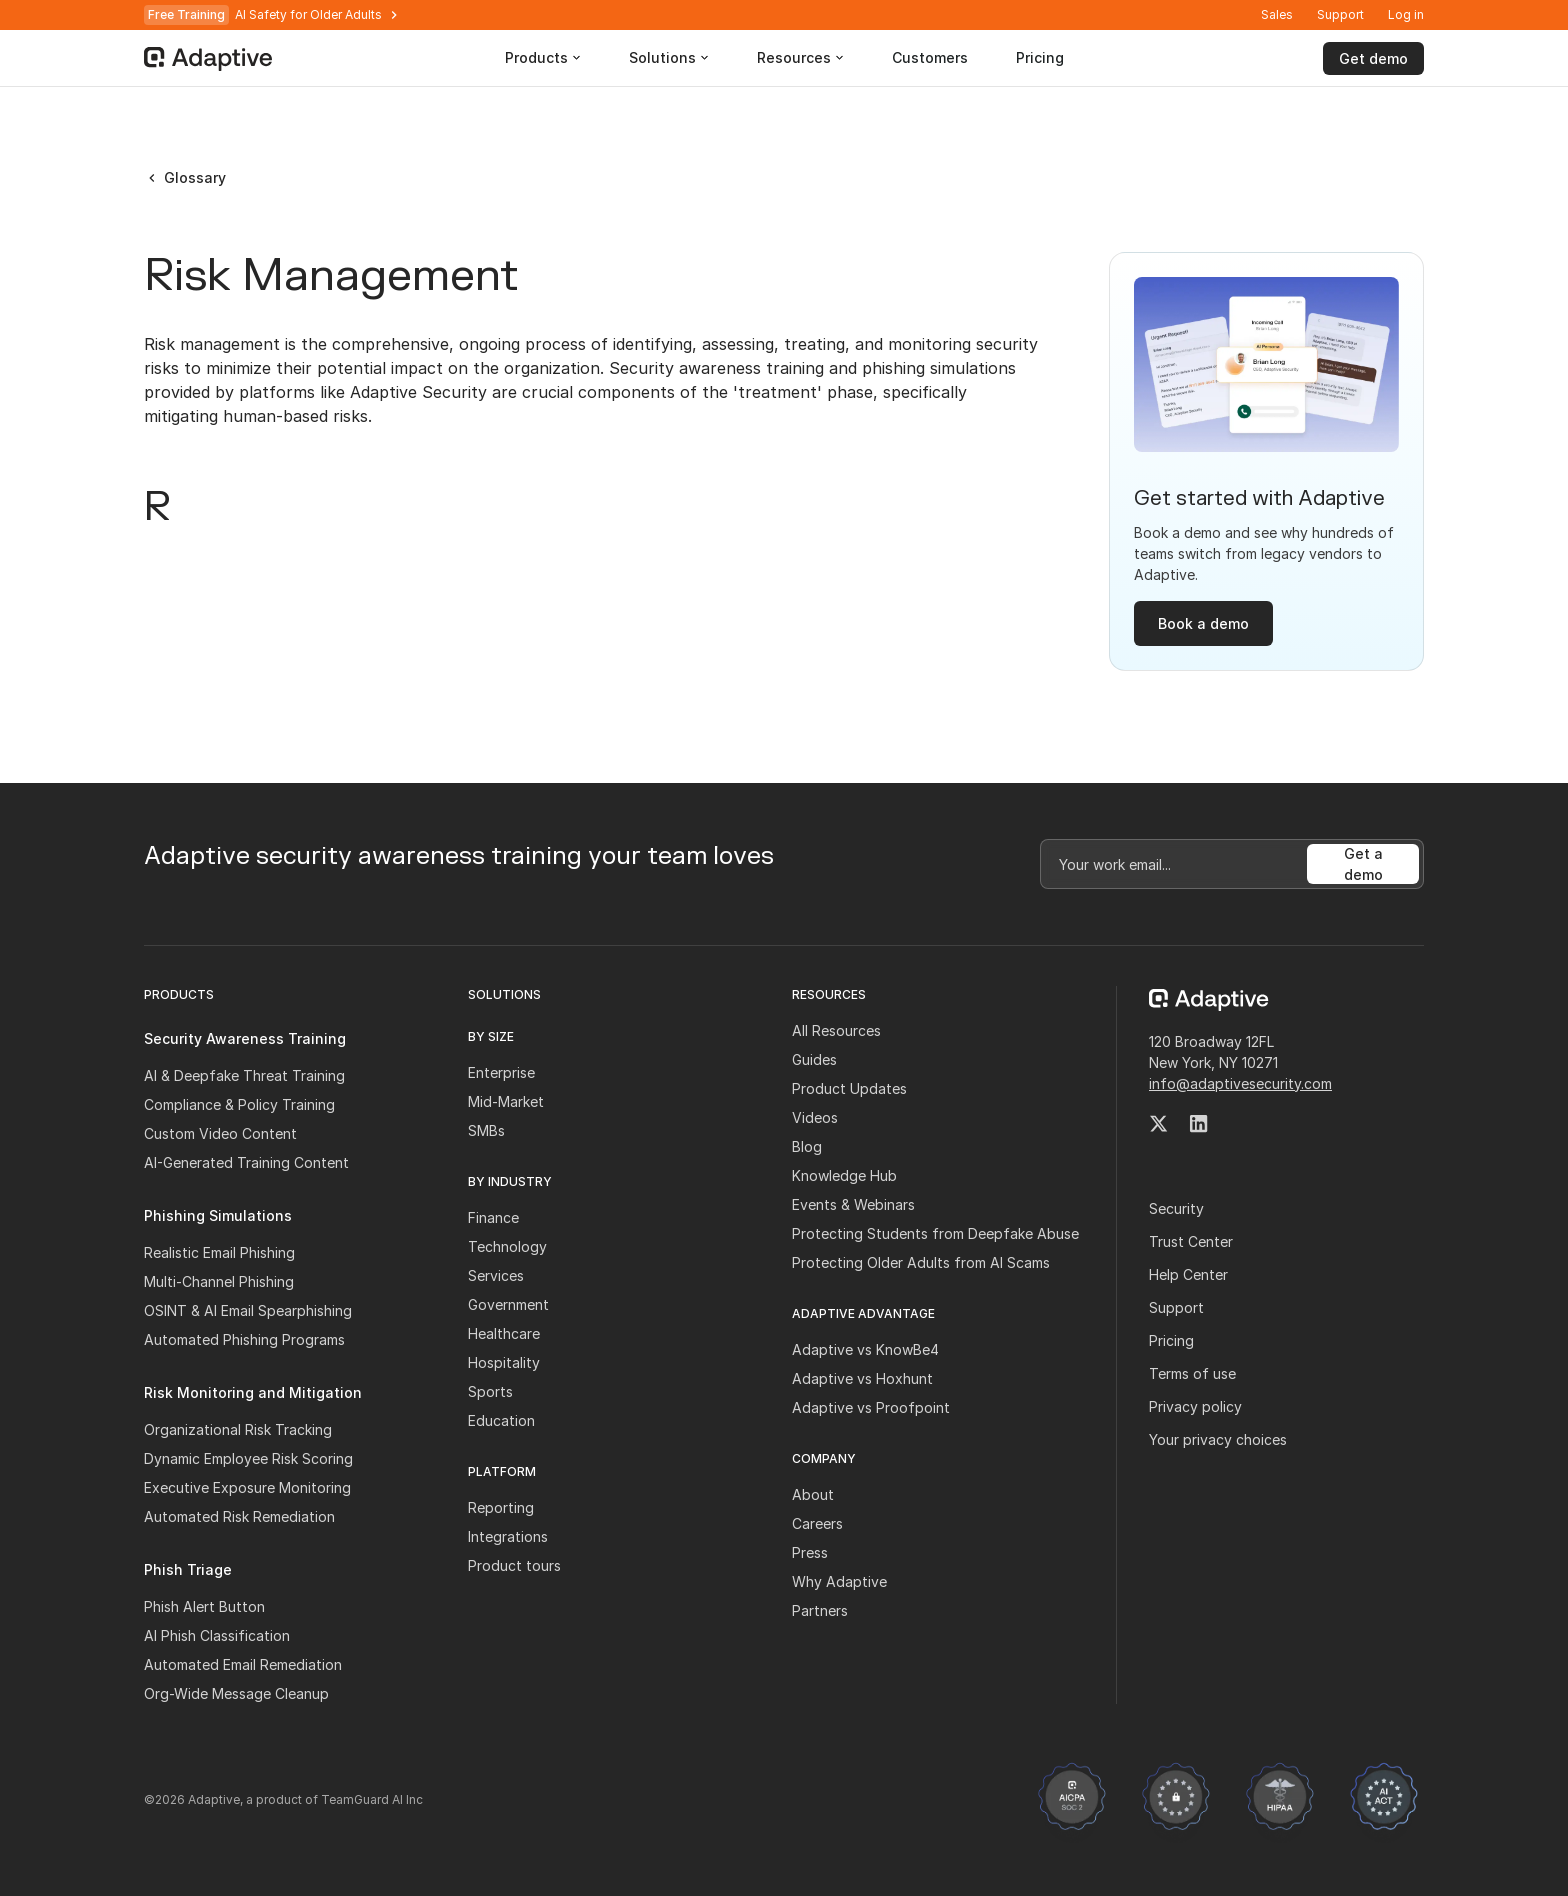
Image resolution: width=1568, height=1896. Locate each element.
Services (496, 1275)
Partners (820, 1610)
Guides (814, 1059)
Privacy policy (1195, 1406)
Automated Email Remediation (243, 1664)
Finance (493, 1217)
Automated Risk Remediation (239, 1516)
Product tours (514, 1565)
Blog (807, 1146)
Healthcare (504, 1333)
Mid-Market (506, 1101)
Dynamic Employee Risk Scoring (248, 1458)
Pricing (1171, 1340)
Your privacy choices (1218, 1439)
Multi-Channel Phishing (219, 1281)
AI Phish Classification (217, 1635)
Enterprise (501, 1072)
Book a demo (1203, 623)
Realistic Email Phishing (219, 1252)
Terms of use (1192, 1373)
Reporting (501, 1507)
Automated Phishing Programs (244, 1339)
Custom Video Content (220, 1133)
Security (1176, 1208)
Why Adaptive (839, 1581)
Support (1340, 14)
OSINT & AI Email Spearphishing (248, 1310)
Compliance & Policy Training (239, 1104)
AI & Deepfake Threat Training (244, 1075)
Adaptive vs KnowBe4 (865, 1349)
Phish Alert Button (204, 1606)
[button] (1406, 15)
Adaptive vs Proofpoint (871, 1407)
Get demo (1373, 58)
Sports (490, 1391)
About (813, 1494)
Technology (507, 1246)
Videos (815, 1117)
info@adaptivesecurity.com (1240, 1083)
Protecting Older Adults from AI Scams (921, 1262)
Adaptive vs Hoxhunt (862, 1378)
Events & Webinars (853, 1204)
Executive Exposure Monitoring (247, 1487)
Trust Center (1191, 1241)
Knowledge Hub (844, 1175)
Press (810, 1552)
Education (501, 1420)
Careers (817, 1523)
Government (508, 1304)
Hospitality (504, 1362)
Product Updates (849, 1088)
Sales (1277, 14)
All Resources (836, 1030)
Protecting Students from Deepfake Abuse (935, 1233)
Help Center (1188, 1274)
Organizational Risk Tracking (238, 1429)
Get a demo (1363, 864)
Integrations (508, 1536)
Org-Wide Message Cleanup (236, 1693)
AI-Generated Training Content (246, 1162)
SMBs (486, 1130)
